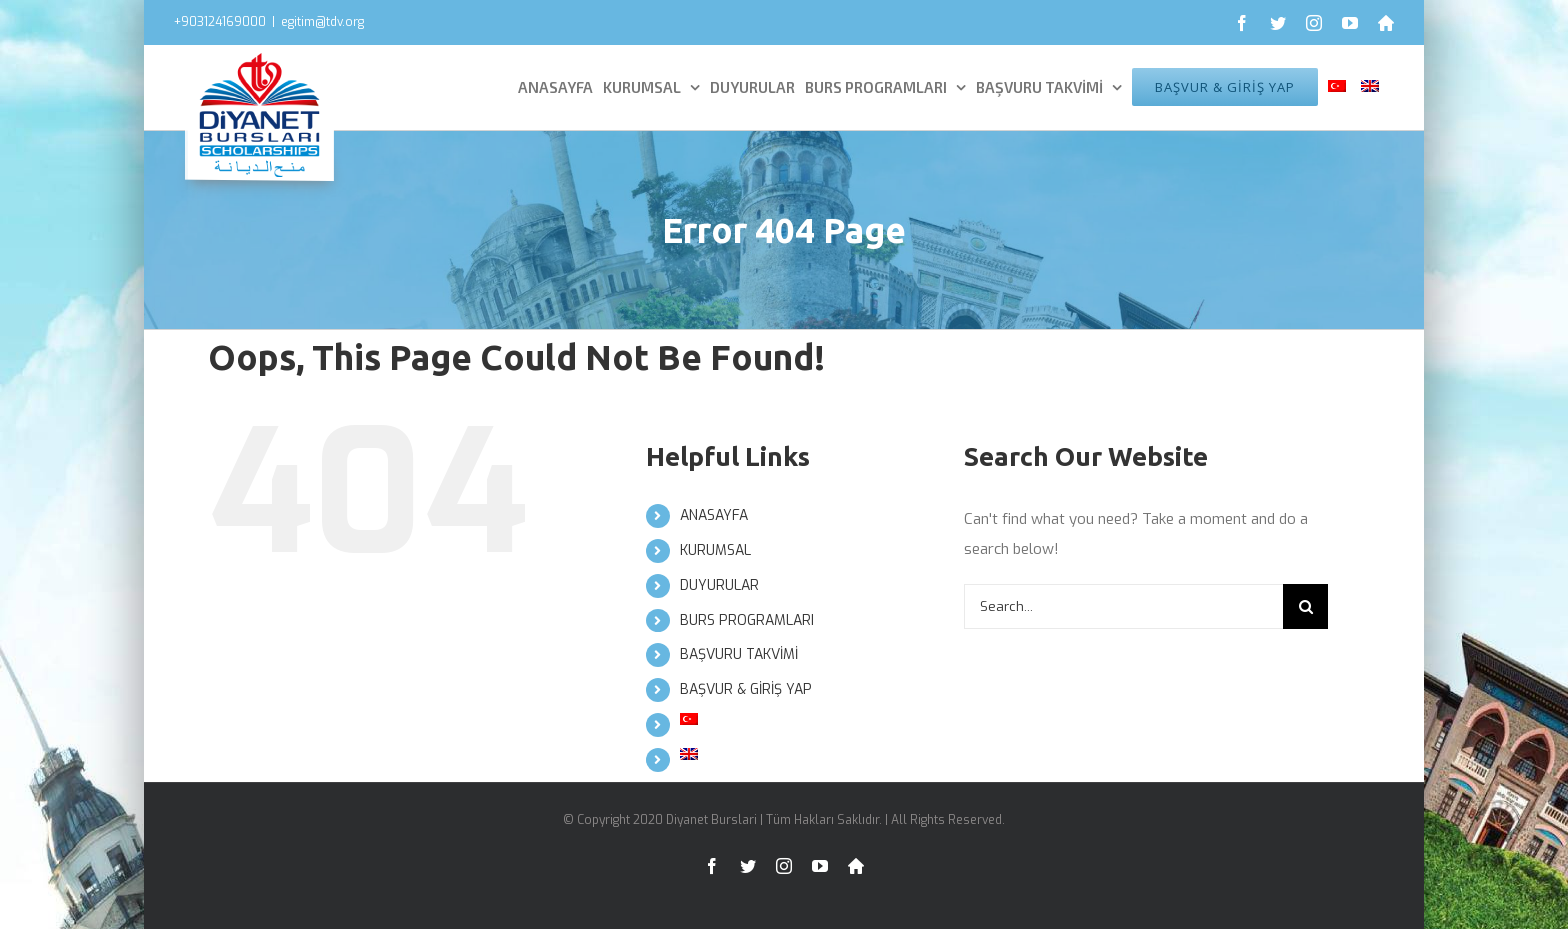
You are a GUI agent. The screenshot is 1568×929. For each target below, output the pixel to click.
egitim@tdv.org (322, 22)
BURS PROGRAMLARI (747, 620)
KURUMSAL (715, 550)
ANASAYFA (714, 515)
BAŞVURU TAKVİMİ (739, 654)
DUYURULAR (719, 585)
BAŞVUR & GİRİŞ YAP (746, 689)
